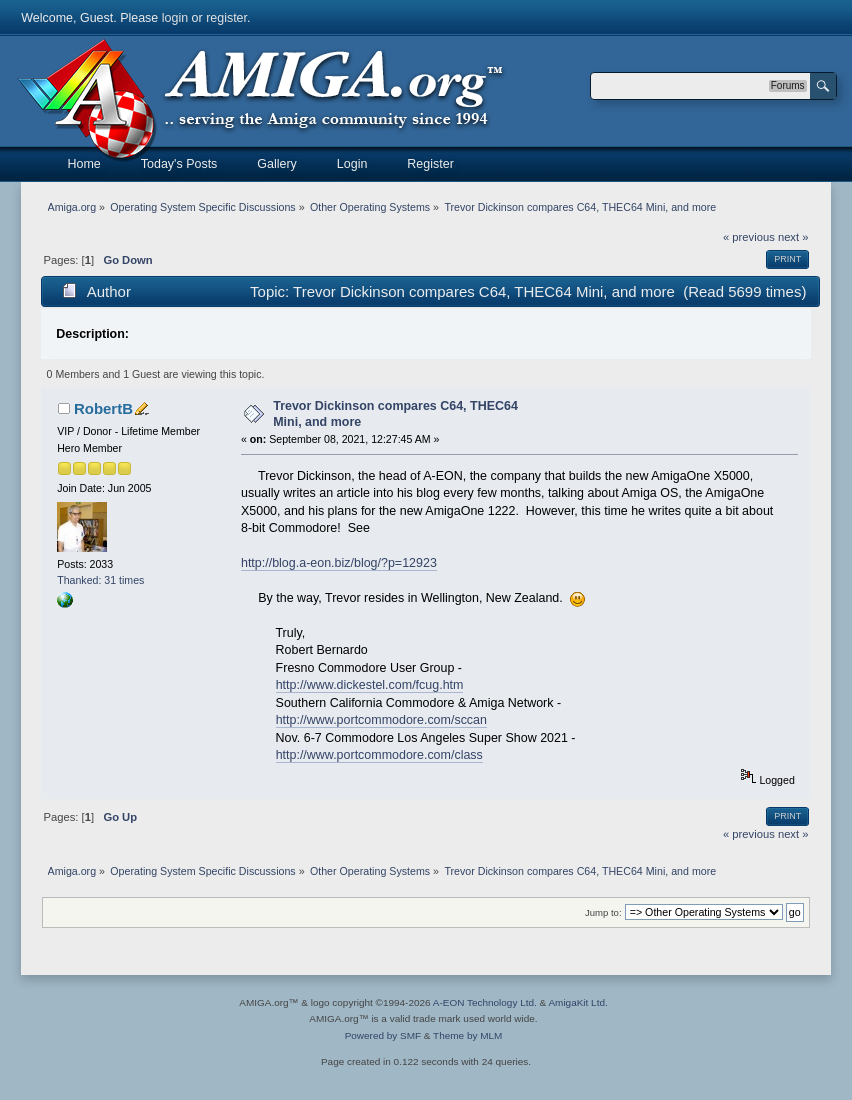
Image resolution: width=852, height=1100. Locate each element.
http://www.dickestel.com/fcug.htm (370, 685)
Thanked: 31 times (100, 580)
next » (793, 237)
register (226, 18)
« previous (749, 237)
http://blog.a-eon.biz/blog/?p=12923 (339, 563)
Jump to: (603, 912)
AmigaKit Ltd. (577, 1002)
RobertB (103, 408)
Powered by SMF (383, 1035)
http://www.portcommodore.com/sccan (381, 720)
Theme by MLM (467, 1035)
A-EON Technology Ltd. (485, 1002)
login (175, 18)
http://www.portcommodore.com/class (379, 755)
